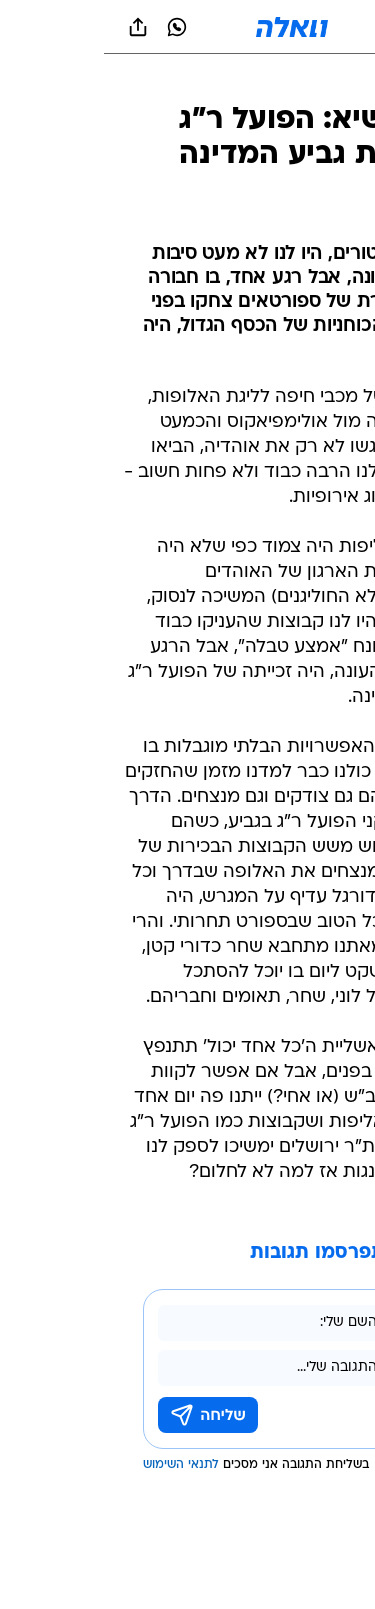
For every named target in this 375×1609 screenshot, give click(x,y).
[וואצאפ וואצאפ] (73, 27)
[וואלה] (188, 27)
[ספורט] (333, 80)
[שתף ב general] (34, 27)
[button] (289, 27)
